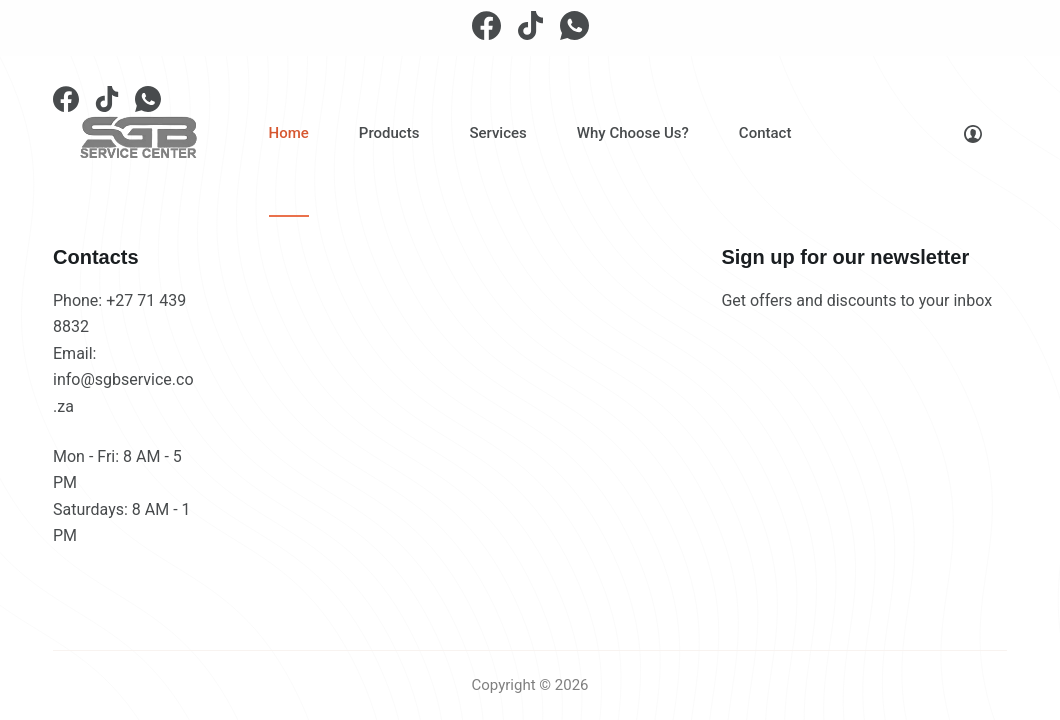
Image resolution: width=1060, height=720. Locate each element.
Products (389, 133)
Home (289, 133)
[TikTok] (530, 25)
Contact (765, 133)
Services (497, 133)
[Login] (973, 134)
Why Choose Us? (633, 133)
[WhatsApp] (574, 25)
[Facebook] (486, 25)
